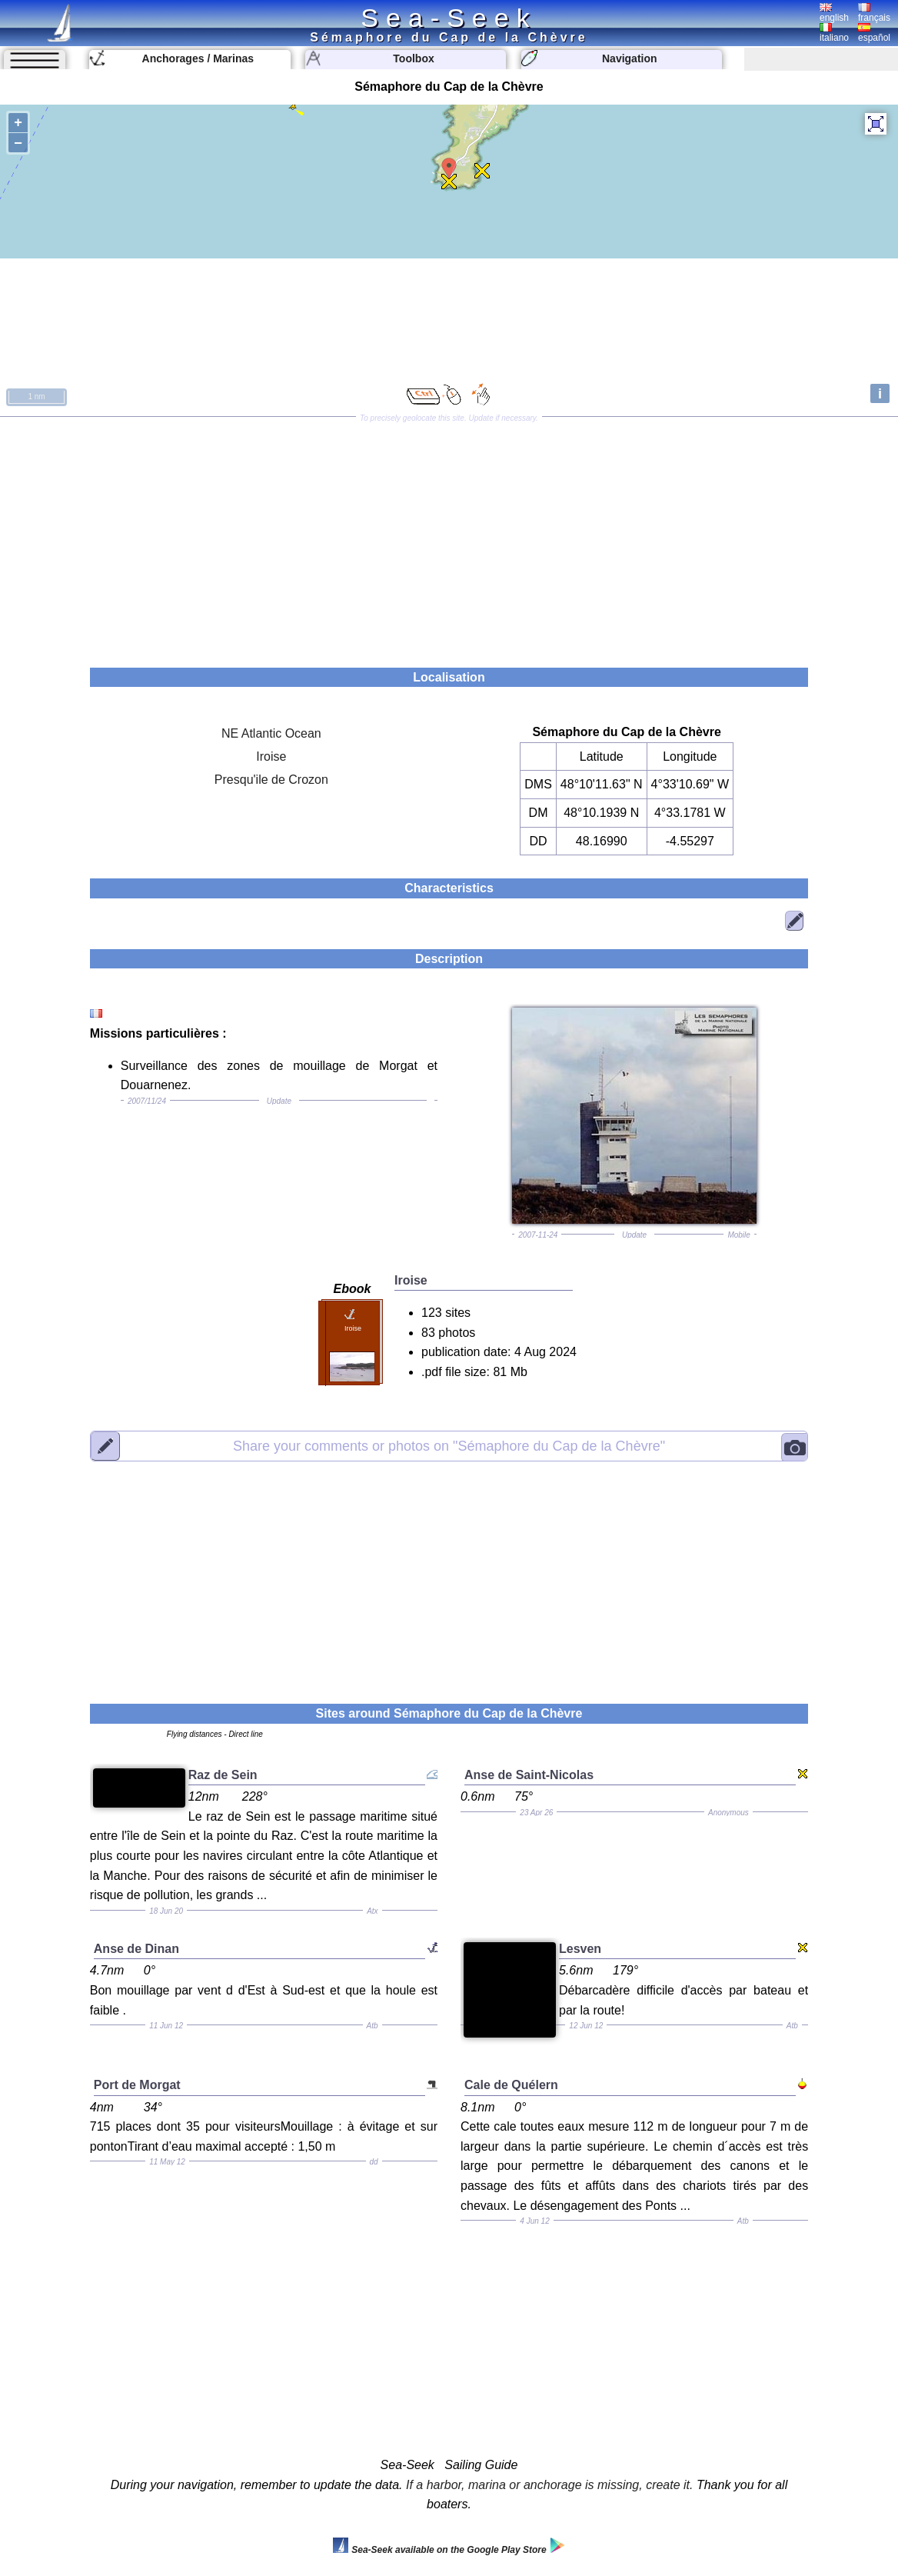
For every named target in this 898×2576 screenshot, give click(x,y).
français (874, 13)
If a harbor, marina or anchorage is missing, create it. (549, 2484)
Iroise (271, 756)
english (834, 13)
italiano (834, 33)
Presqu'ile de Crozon (271, 779)
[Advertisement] (449, 537)
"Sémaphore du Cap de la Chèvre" (449, 1446)
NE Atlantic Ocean (271, 733)
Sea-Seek (449, 17)
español (874, 33)
